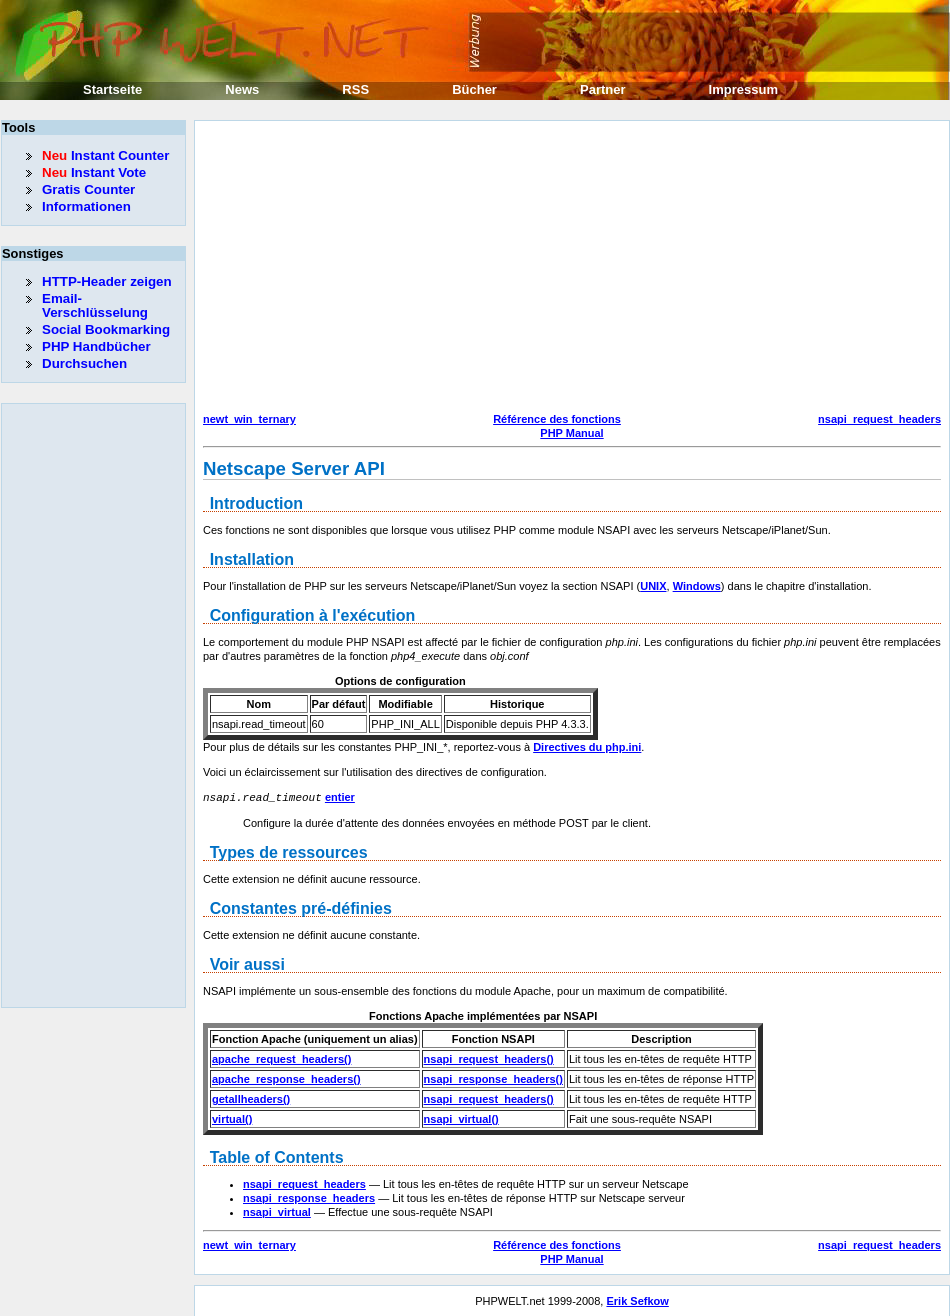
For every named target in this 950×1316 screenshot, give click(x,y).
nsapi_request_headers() (489, 1058)
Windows (697, 586)
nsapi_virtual (277, 1211)
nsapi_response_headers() (493, 1078)
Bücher (474, 89)
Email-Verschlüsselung (95, 305)
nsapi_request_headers (879, 419)
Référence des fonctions (557, 419)
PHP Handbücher (96, 346)
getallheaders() (251, 1098)
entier (340, 797)
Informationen (86, 206)
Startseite (112, 89)
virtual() (232, 1118)
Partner (603, 89)
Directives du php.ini (587, 747)
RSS (355, 89)
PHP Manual (571, 433)
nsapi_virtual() (461, 1118)
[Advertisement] (386, 269)
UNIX (653, 586)
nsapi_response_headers (309, 1197)
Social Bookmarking (106, 329)
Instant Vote (94, 172)
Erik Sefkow (637, 1300)
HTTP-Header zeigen (107, 281)
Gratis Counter (88, 189)
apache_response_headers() (286, 1078)
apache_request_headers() (281, 1058)
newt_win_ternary (249, 419)
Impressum (743, 89)
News (242, 89)
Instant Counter (105, 155)
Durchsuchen (84, 363)
